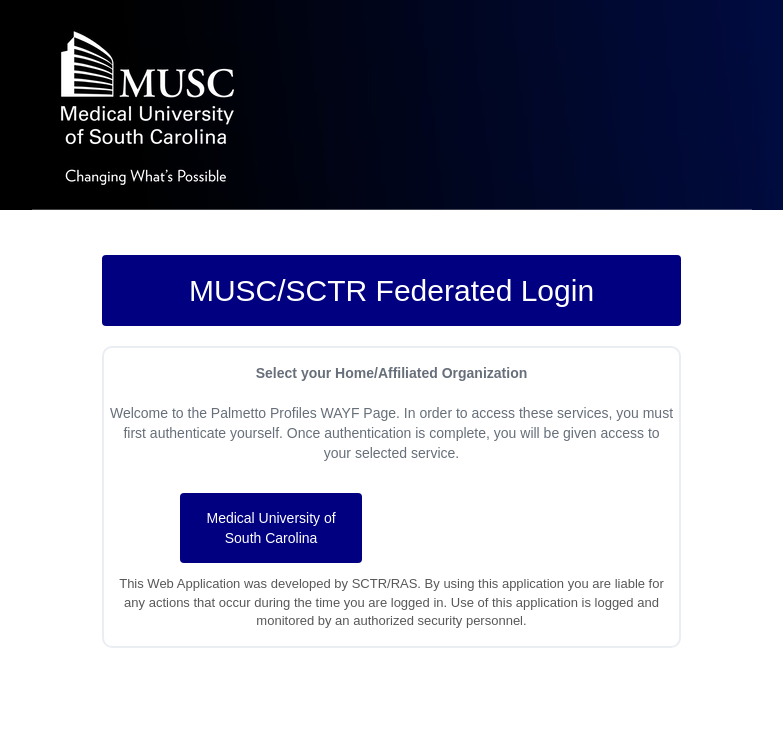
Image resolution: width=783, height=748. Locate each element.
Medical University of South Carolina (270, 528)
